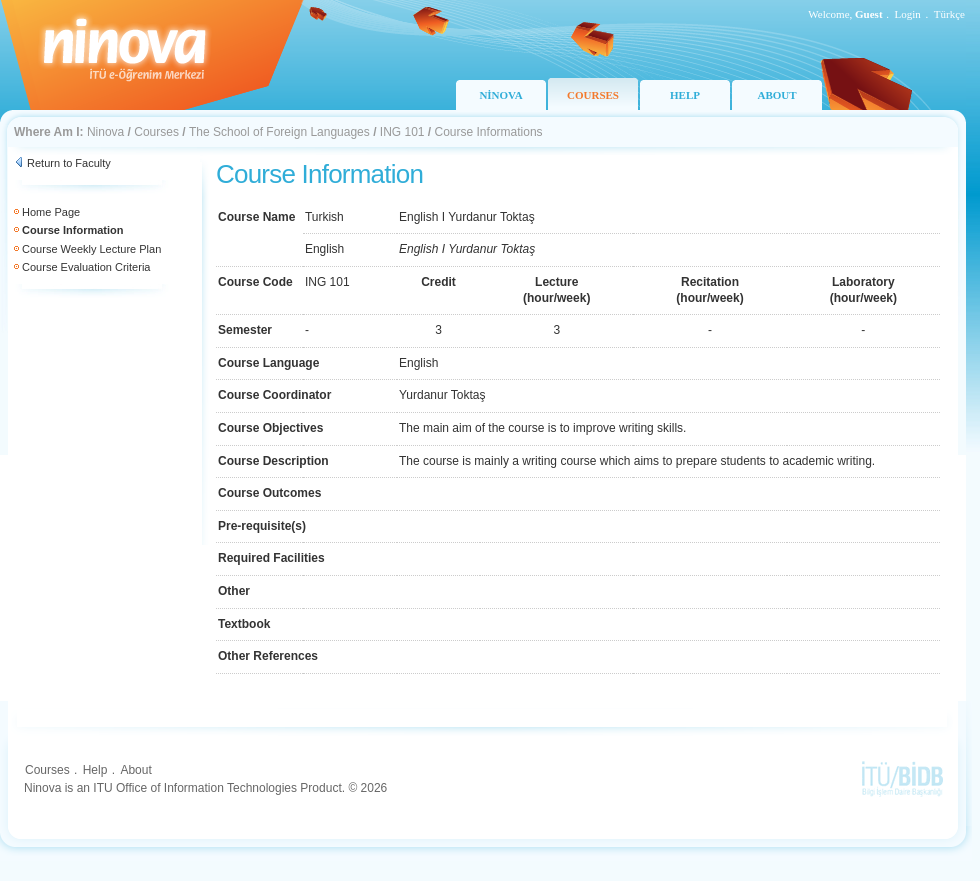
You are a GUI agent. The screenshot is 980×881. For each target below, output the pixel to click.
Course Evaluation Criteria (86, 267)
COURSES (593, 95)
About (135, 770)
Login (908, 14)
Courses (156, 132)
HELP (685, 95)
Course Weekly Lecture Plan (91, 249)
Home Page (51, 212)
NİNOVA (500, 95)
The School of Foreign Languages (279, 132)
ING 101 (402, 132)
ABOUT (776, 95)
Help (95, 770)
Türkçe (949, 14)
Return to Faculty (69, 163)
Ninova (105, 132)
